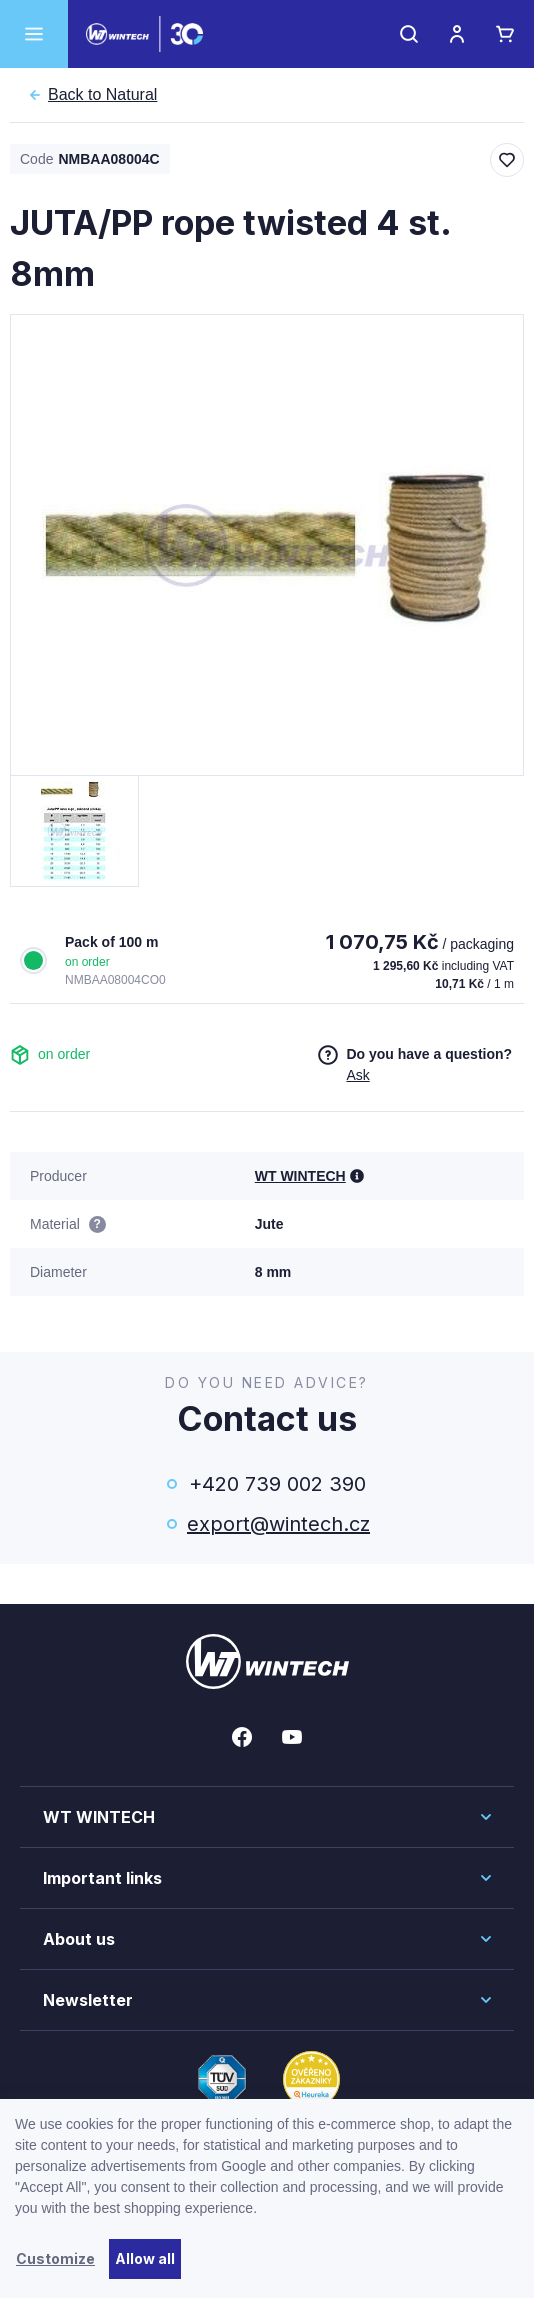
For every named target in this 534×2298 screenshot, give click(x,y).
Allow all (145, 2258)
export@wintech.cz (277, 1524)
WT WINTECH (300, 1176)
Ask (357, 1075)
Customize (55, 2258)
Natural (102, 95)
